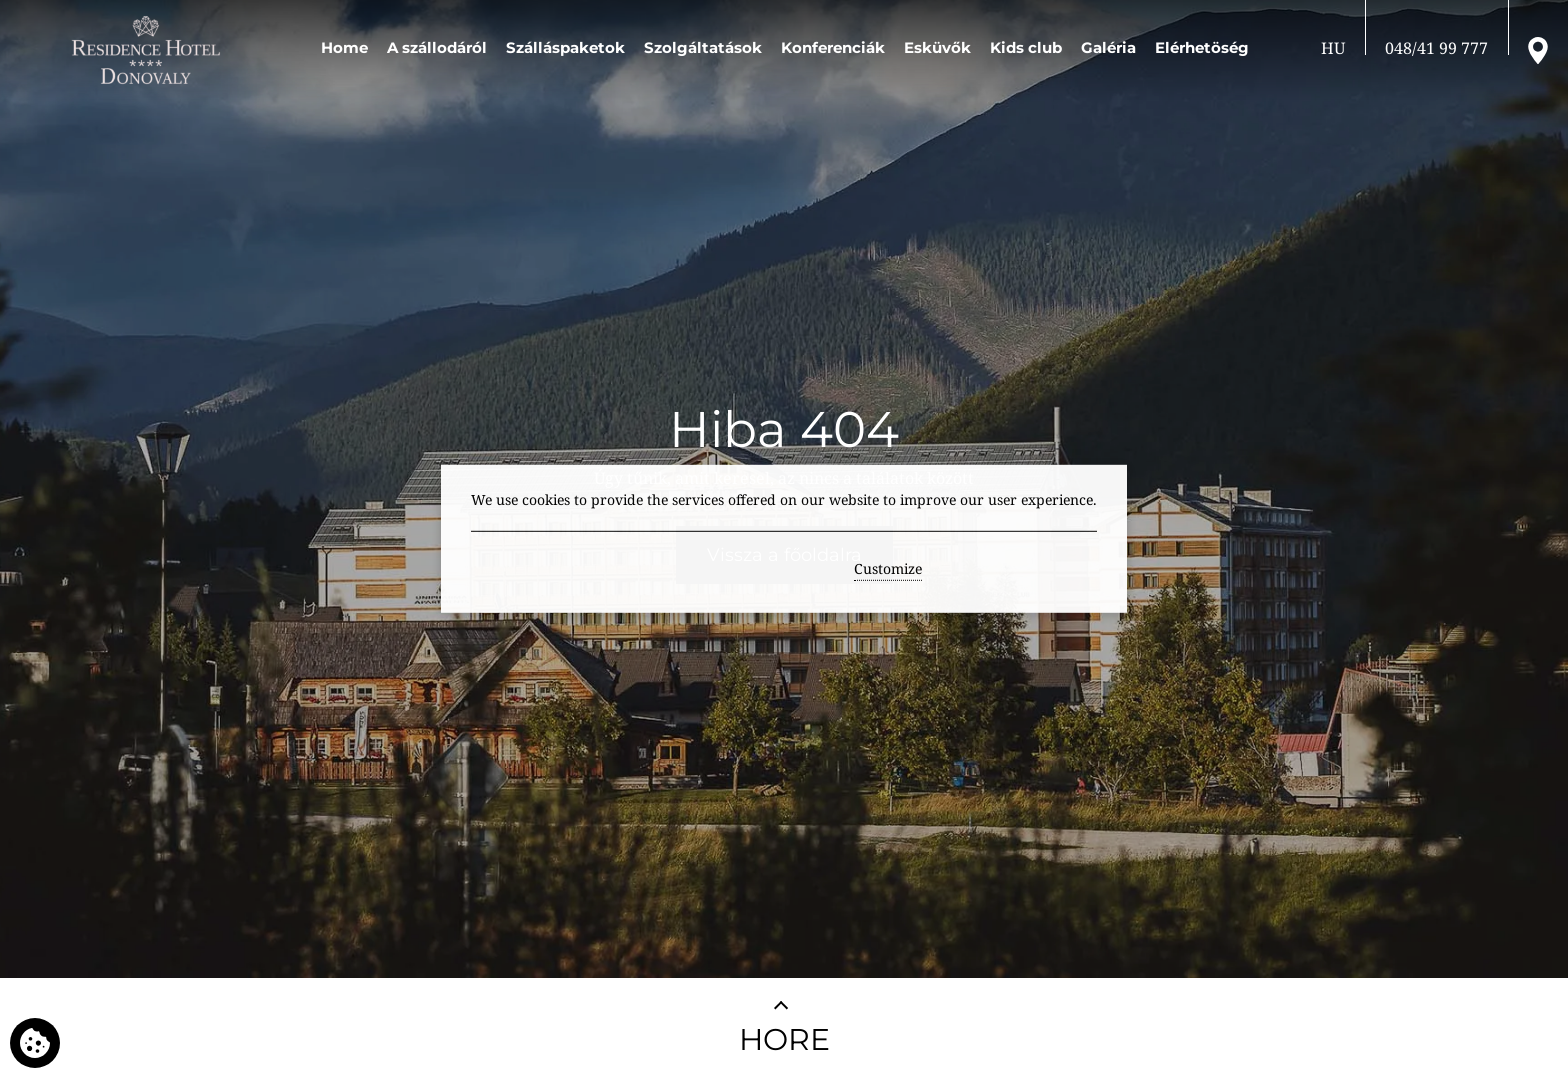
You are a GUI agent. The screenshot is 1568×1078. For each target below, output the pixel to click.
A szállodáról (437, 47)
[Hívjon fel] (1436, 48)
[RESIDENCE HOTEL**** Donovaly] (149, 50)
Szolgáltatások (703, 47)
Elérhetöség (1202, 47)
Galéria (1108, 47)
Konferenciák (833, 47)
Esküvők (937, 47)
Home (344, 47)
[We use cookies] (35, 1043)
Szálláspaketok (565, 47)
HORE (784, 1039)
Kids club (1026, 47)
